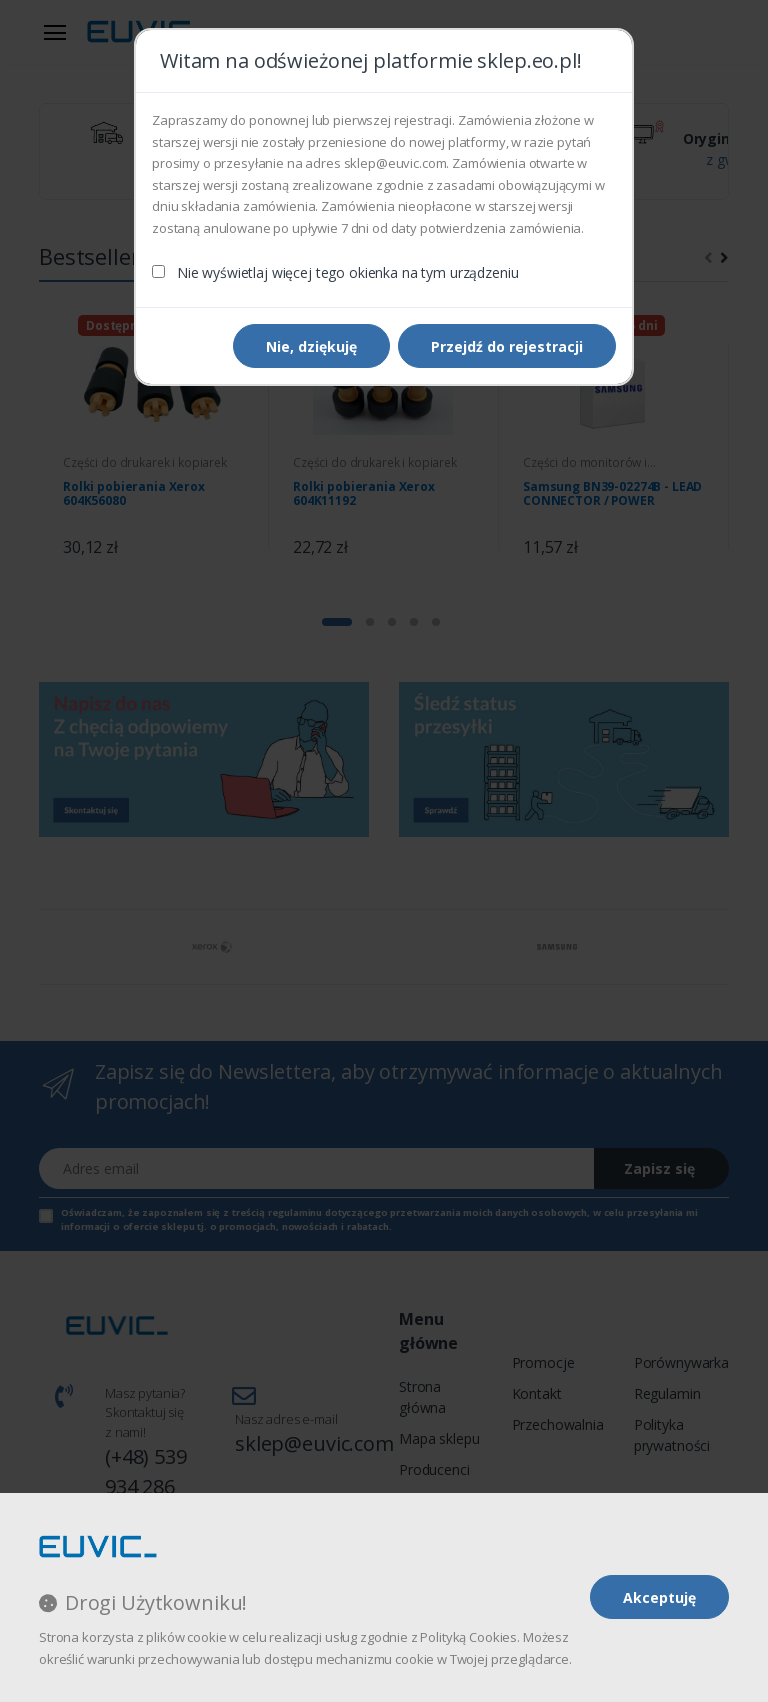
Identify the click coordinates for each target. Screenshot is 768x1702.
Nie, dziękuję (311, 346)
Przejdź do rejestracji (507, 346)
